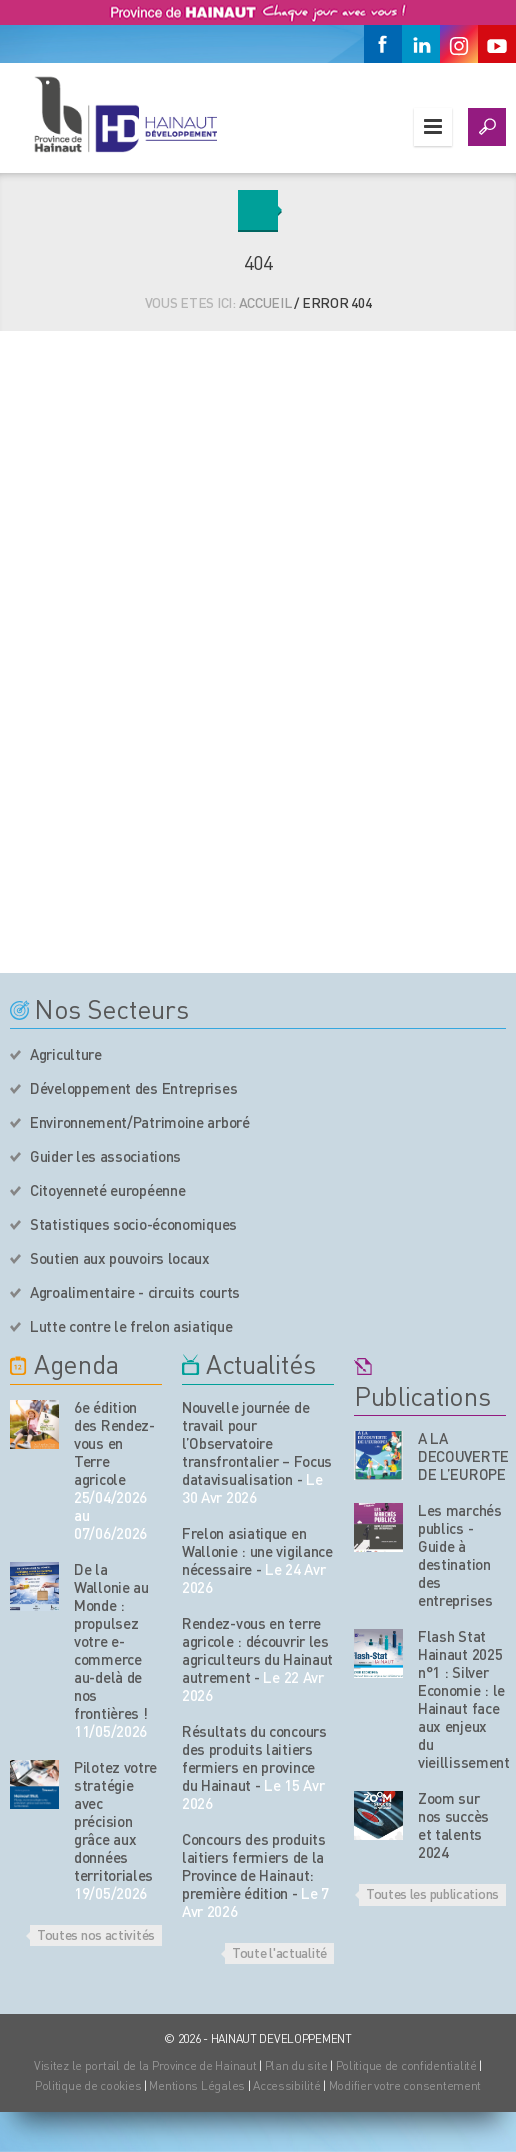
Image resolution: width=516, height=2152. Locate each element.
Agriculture (66, 1054)
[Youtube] (497, 44)
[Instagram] (459, 44)
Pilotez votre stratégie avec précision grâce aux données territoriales (115, 1821)
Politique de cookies (88, 2085)
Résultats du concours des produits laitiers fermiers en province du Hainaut (254, 1758)
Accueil (265, 302)
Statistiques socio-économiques (133, 1224)
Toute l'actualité (279, 1952)
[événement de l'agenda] (34, 1424)
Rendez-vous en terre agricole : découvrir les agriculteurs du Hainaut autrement (257, 1650)
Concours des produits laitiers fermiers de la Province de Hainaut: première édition (254, 1866)
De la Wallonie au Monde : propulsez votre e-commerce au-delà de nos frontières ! (111, 1641)
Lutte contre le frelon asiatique (131, 1326)
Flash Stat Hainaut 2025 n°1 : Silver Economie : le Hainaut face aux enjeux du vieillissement (464, 1699)
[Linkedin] (421, 44)
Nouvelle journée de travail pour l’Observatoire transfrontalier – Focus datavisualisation (257, 1443)
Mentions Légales (197, 2085)
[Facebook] (383, 44)
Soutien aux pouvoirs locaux (120, 1258)
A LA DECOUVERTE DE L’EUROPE (463, 1456)
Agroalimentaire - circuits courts (135, 1292)
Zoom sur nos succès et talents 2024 (453, 1825)
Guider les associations (105, 1156)
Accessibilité (286, 2085)
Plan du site (296, 2065)
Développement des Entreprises (133, 1088)
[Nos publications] (378, 1455)
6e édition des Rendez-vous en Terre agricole (114, 1443)
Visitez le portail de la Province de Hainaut (145, 2065)
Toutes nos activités (96, 1934)
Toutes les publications (432, 1893)
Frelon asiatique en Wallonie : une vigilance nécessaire (257, 1551)
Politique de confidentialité (408, 2065)
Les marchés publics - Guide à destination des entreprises (460, 1555)
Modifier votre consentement (405, 2085)
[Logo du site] (125, 114)
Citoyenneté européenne (107, 1190)
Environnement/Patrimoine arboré (140, 1122)
